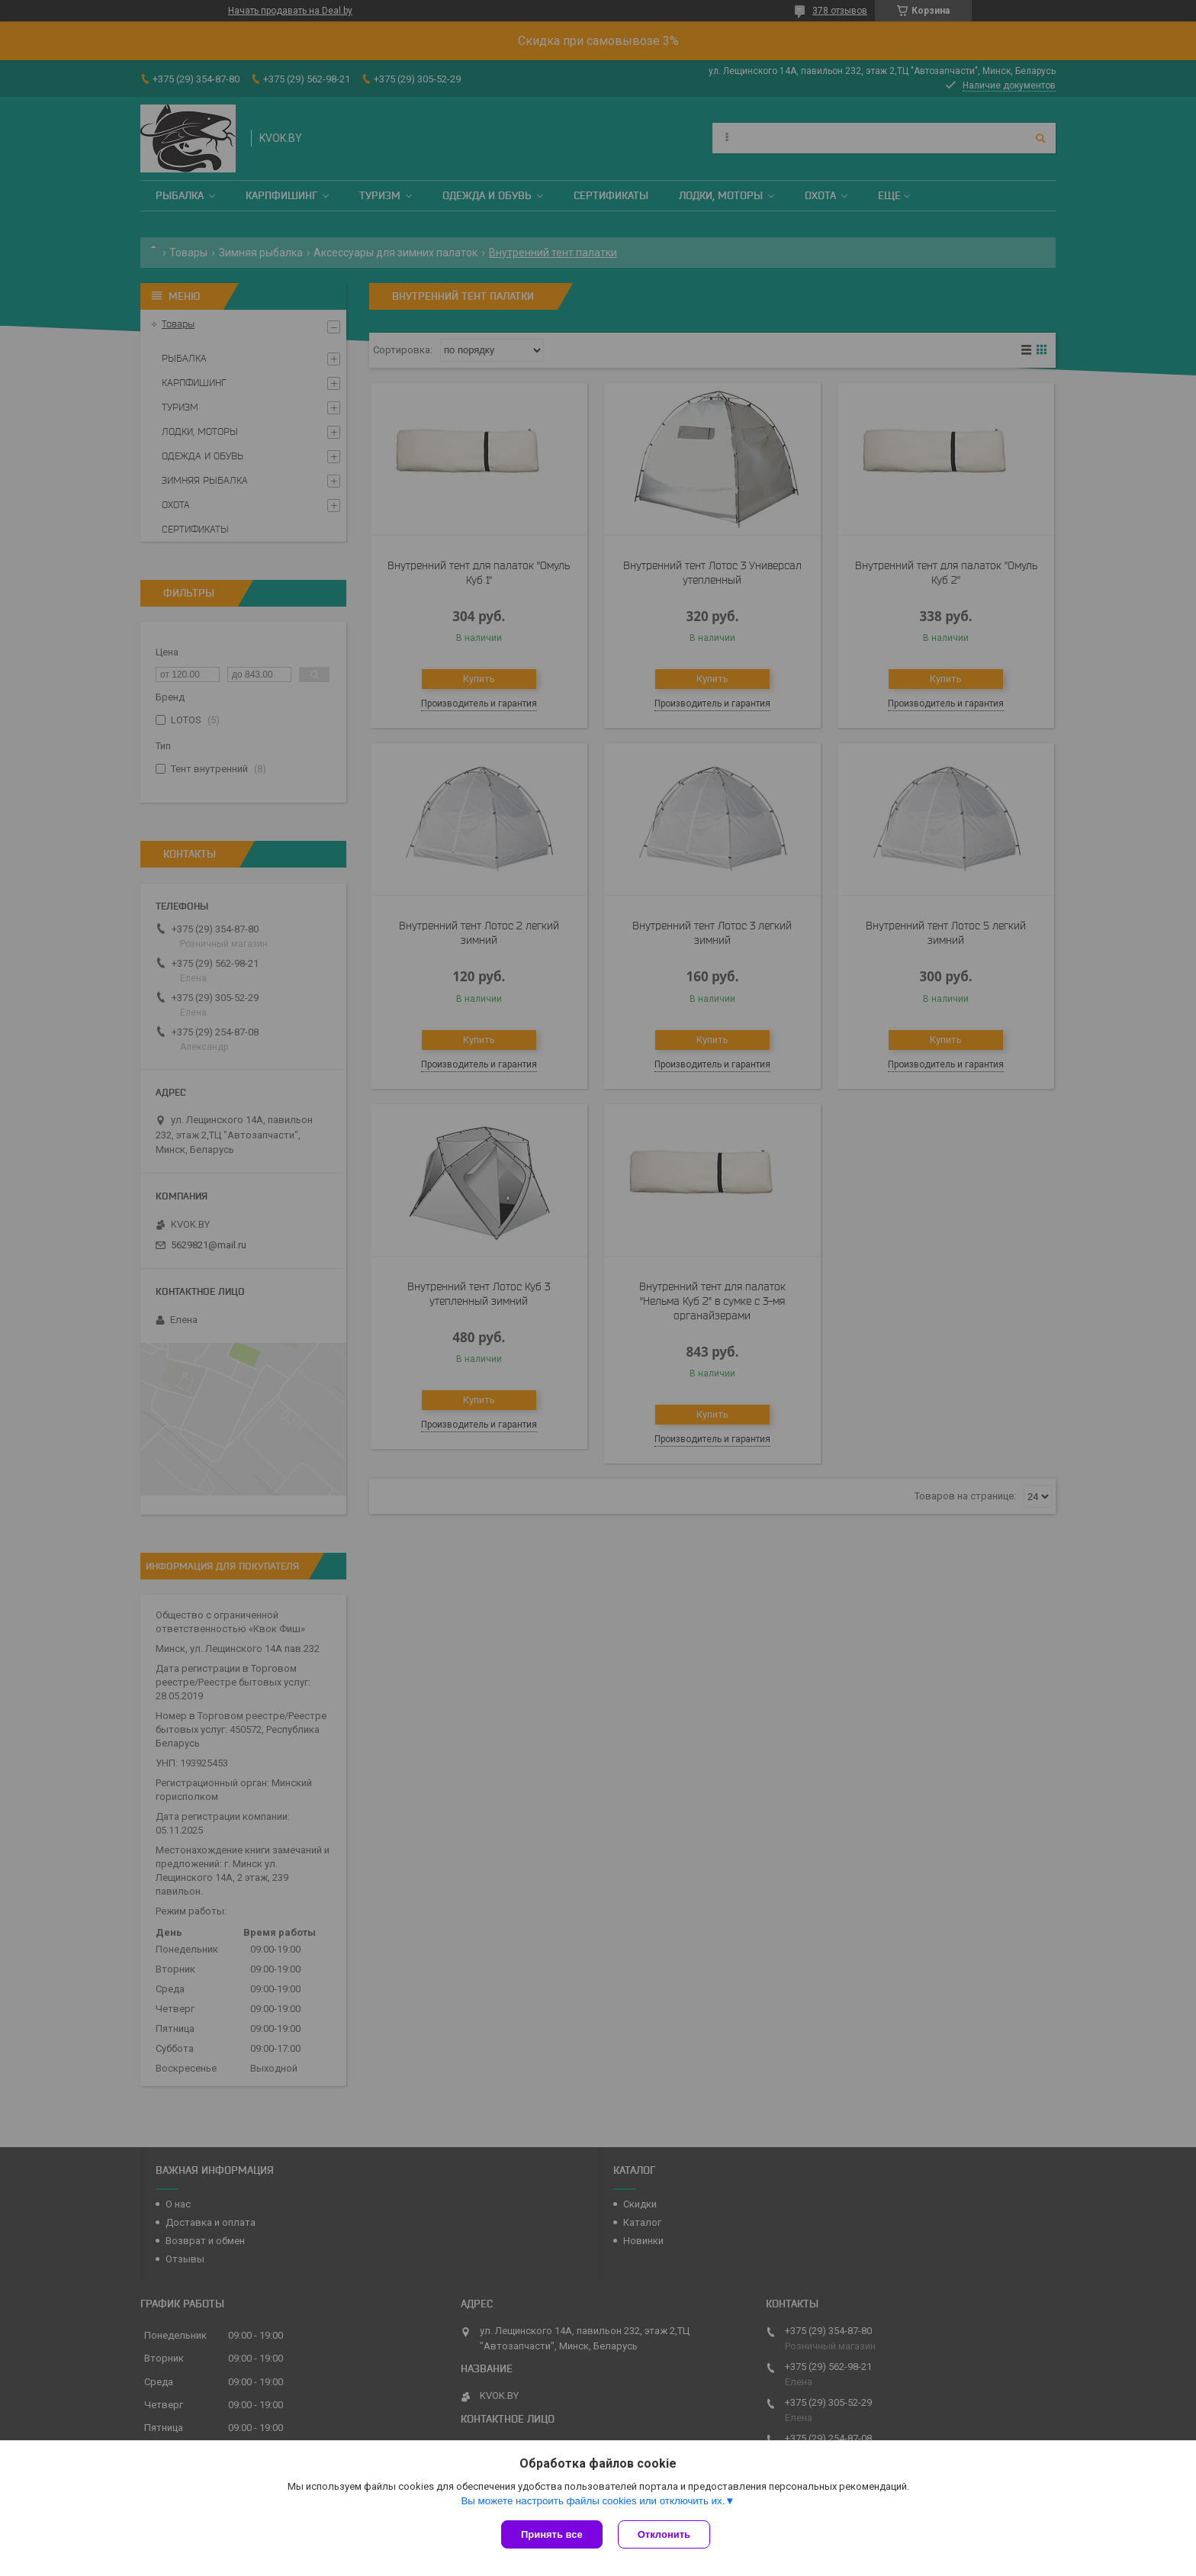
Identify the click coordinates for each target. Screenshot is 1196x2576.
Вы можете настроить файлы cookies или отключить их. (593, 2501)
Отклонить (664, 2534)
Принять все (552, 2534)
